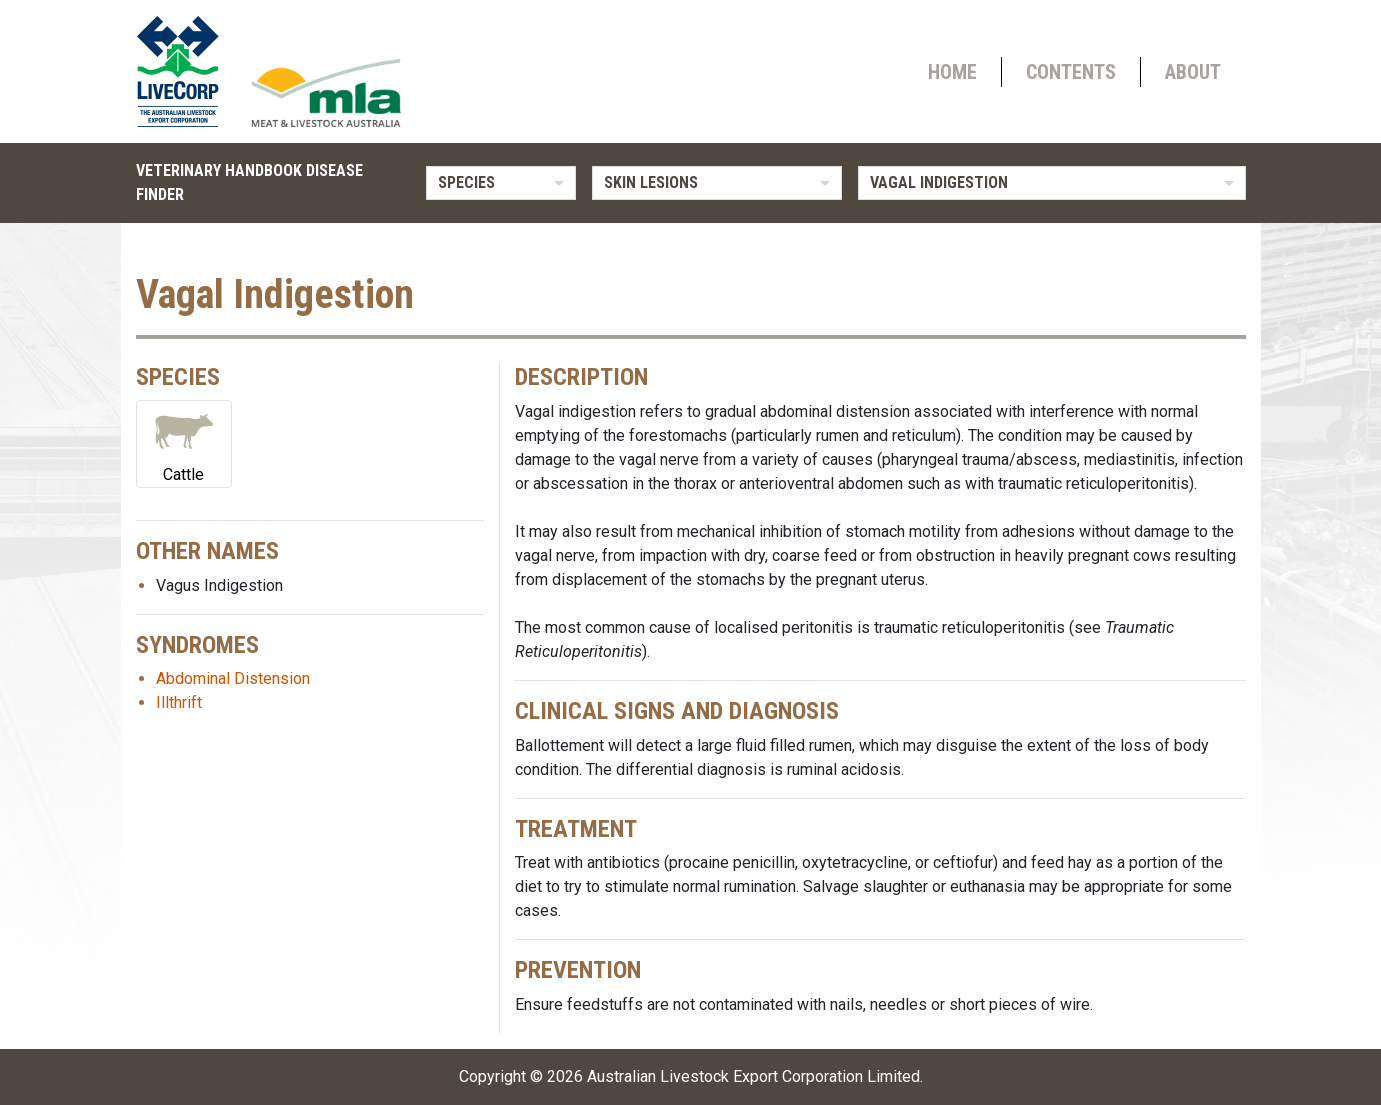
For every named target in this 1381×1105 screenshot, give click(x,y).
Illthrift (179, 702)
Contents (1071, 72)
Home (952, 72)
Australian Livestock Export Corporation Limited (753, 1076)
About (1193, 72)
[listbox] (501, 183)
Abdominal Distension (233, 678)
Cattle (184, 442)
